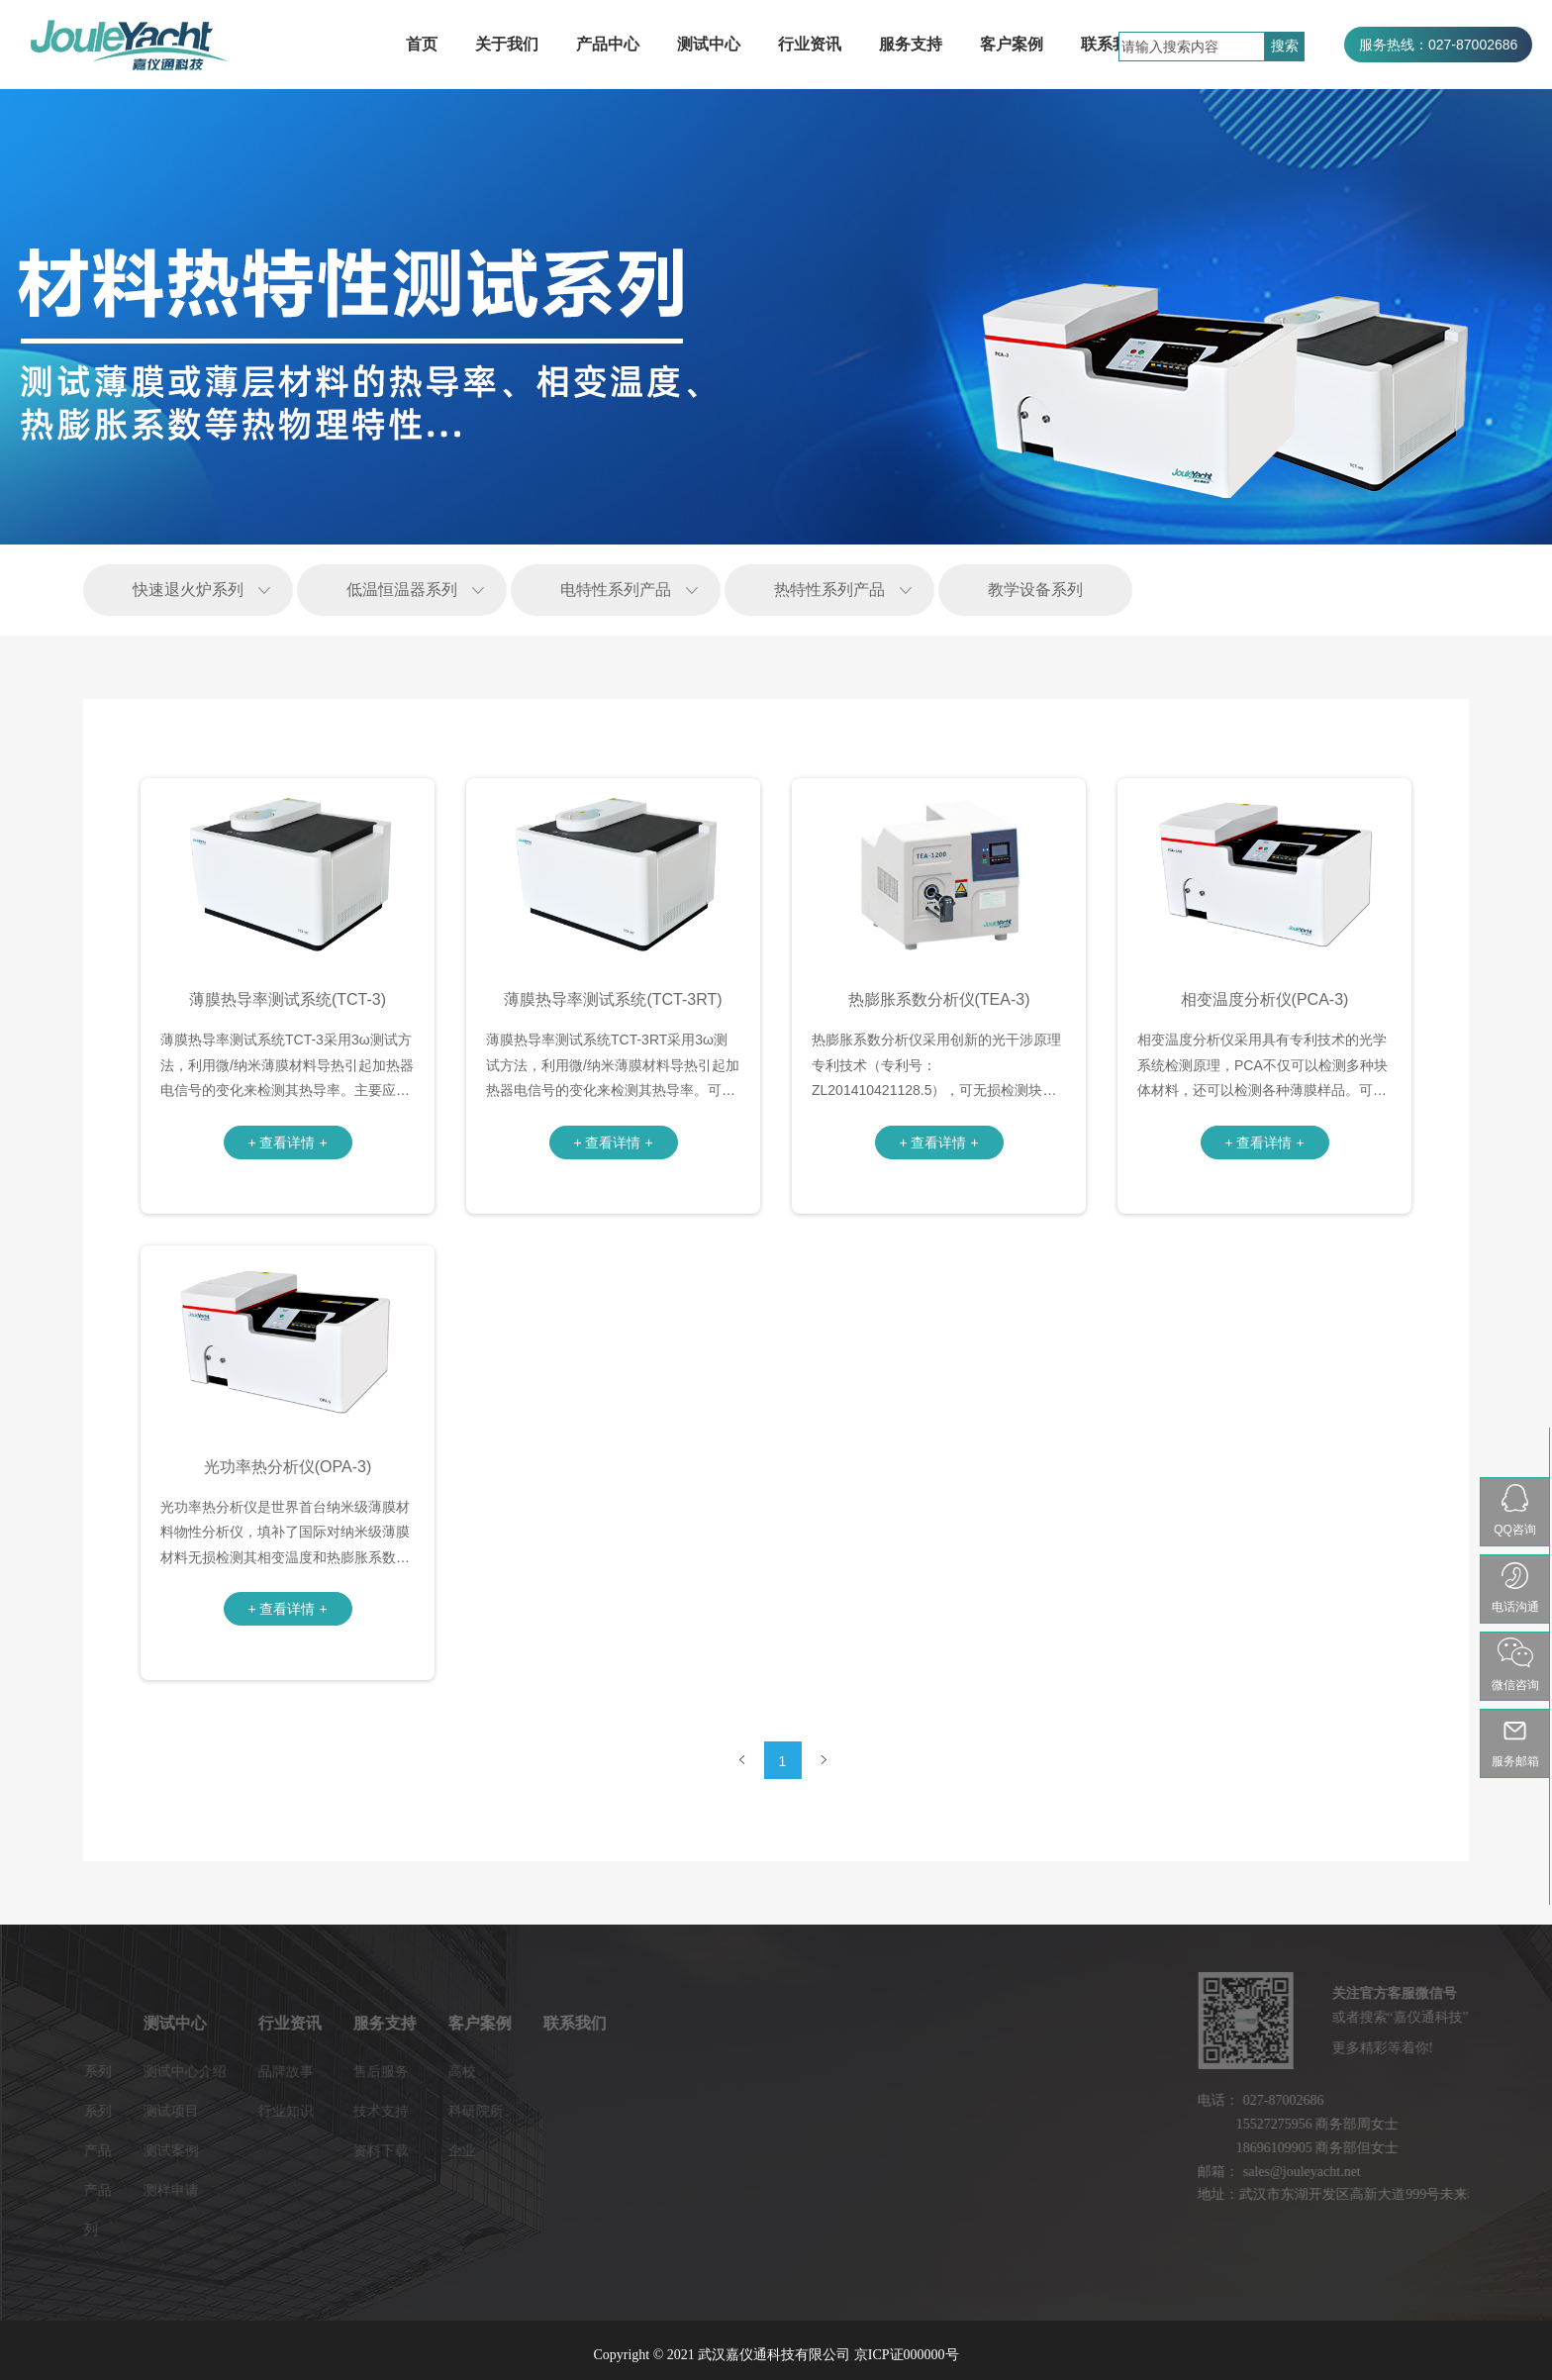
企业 (341, 2150)
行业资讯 (809, 44)
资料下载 (260, 2150)
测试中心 (708, 44)
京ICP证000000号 (906, 2354)
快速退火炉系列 (188, 589)
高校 (341, 2071)
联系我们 (1112, 44)
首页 (421, 44)
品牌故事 (165, 2071)
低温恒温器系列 (401, 589)
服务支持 (910, 44)
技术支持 (260, 2111)
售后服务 (260, 2071)
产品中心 (607, 44)
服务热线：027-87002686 (1438, 44)
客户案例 (1011, 44)
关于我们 (506, 44)
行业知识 (165, 2111)
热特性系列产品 (829, 589)
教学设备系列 (1035, 589)
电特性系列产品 (615, 589)
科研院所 (355, 2111)
